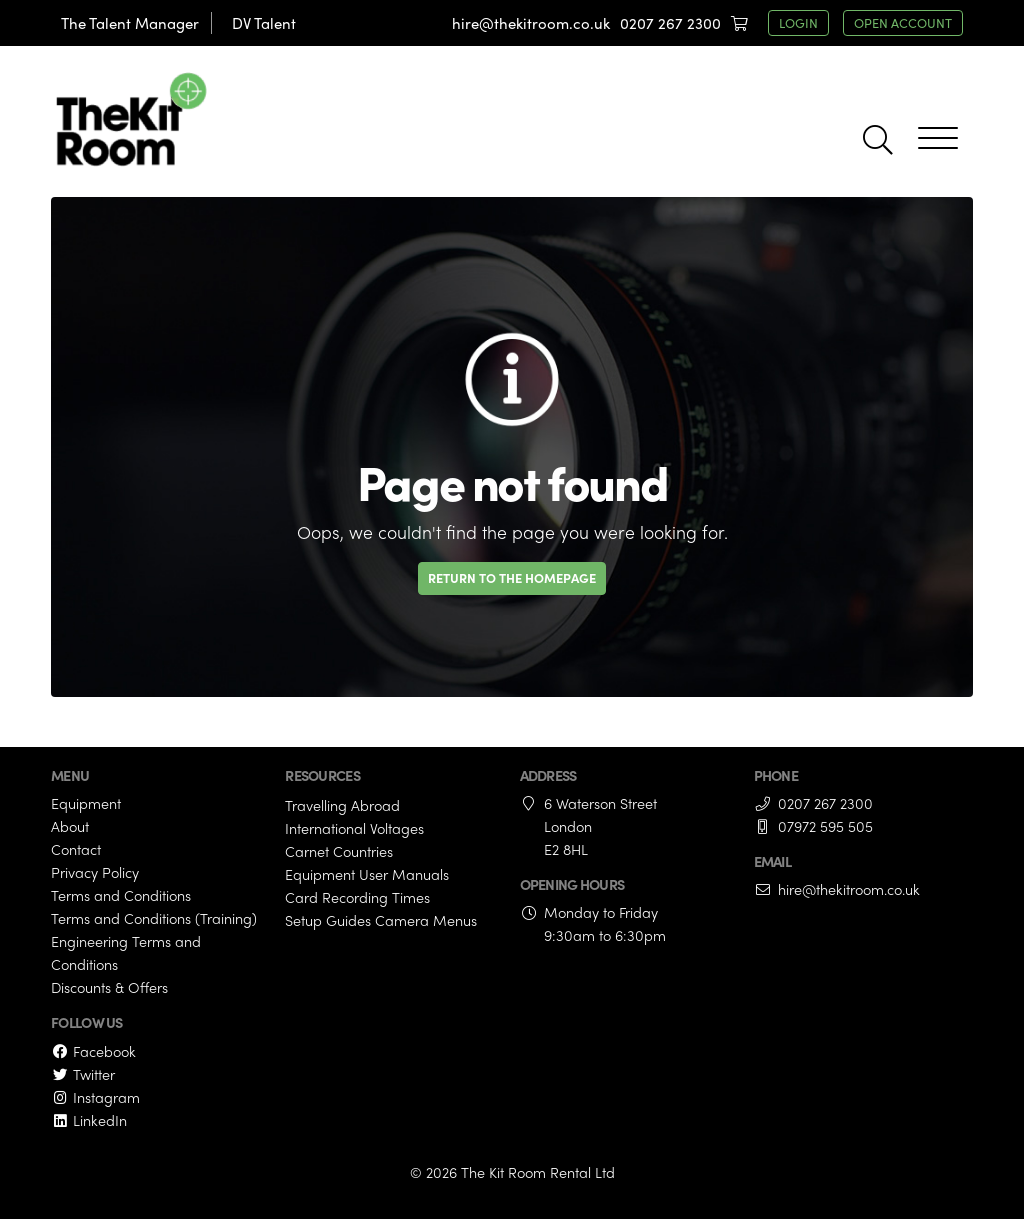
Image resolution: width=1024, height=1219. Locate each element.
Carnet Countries (339, 851)
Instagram (95, 1097)
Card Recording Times (357, 897)
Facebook (93, 1051)
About (70, 826)
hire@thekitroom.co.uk (531, 23)
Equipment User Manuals (367, 874)
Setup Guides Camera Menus (381, 920)
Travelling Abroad (342, 805)
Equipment (86, 803)
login (798, 22)
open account (903, 22)
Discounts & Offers (109, 987)
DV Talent (264, 23)
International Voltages (354, 828)
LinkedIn (89, 1120)
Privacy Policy (95, 872)
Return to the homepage (512, 577)
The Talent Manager (130, 23)
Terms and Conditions (121, 895)
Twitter (83, 1074)
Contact (76, 849)
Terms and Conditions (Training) (154, 918)
